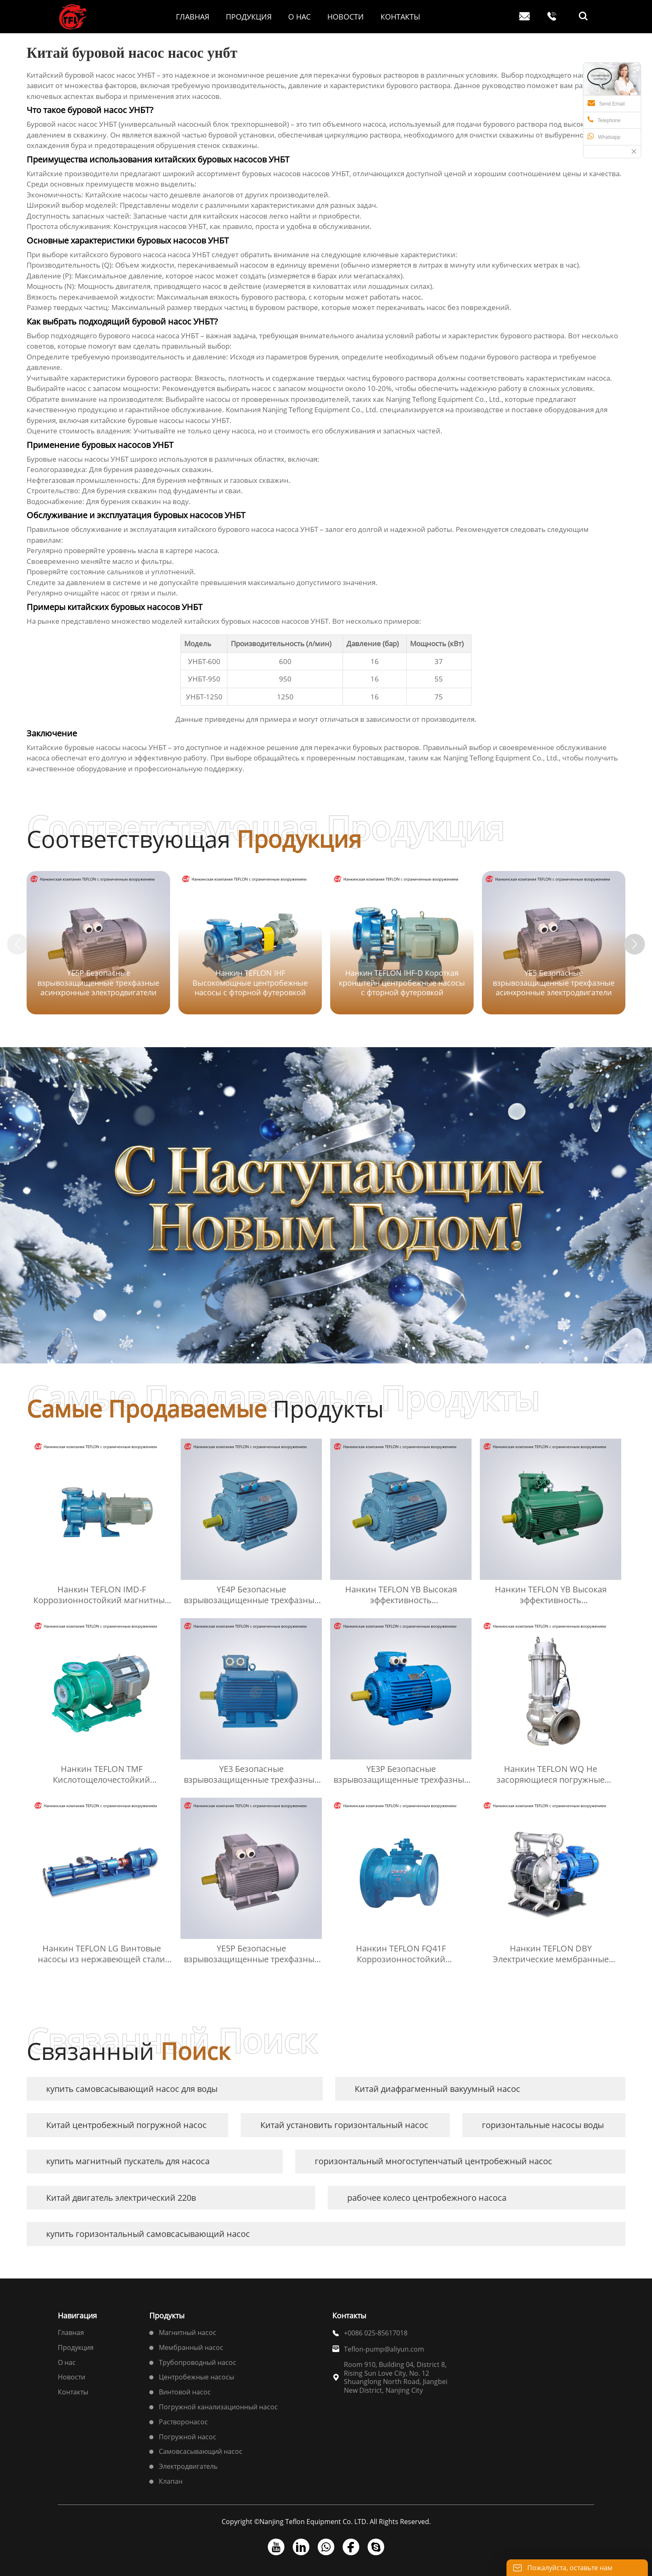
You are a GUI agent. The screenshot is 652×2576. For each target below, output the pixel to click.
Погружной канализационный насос (218, 2406)
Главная (71, 2332)
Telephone (604, 119)
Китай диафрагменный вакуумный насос (437, 2088)
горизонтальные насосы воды (543, 2125)
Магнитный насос (187, 2332)
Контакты (73, 2391)
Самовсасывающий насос (200, 2451)
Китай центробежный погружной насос (126, 2125)
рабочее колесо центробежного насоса (426, 2197)
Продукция (76, 2347)
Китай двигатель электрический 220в (121, 2197)
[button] (634, 944)
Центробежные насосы (196, 2377)
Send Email (606, 103)
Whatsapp (604, 136)
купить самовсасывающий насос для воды (131, 2088)
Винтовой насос (185, 2391)
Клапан (171, 2481)
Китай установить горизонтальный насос (344, 2125)
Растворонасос (183, 2421)
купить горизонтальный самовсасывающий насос (148, 2233)
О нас (67, 2362)
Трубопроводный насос (197, 2362)
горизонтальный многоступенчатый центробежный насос (433, 2161)
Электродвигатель (188, 2466)
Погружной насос (187, 2436)
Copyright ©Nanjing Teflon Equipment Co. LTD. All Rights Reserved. (326, 2521)
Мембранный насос (191, 2347)
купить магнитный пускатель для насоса (128, 2161)
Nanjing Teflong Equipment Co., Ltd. (443, 399)
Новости (71, 2377)
